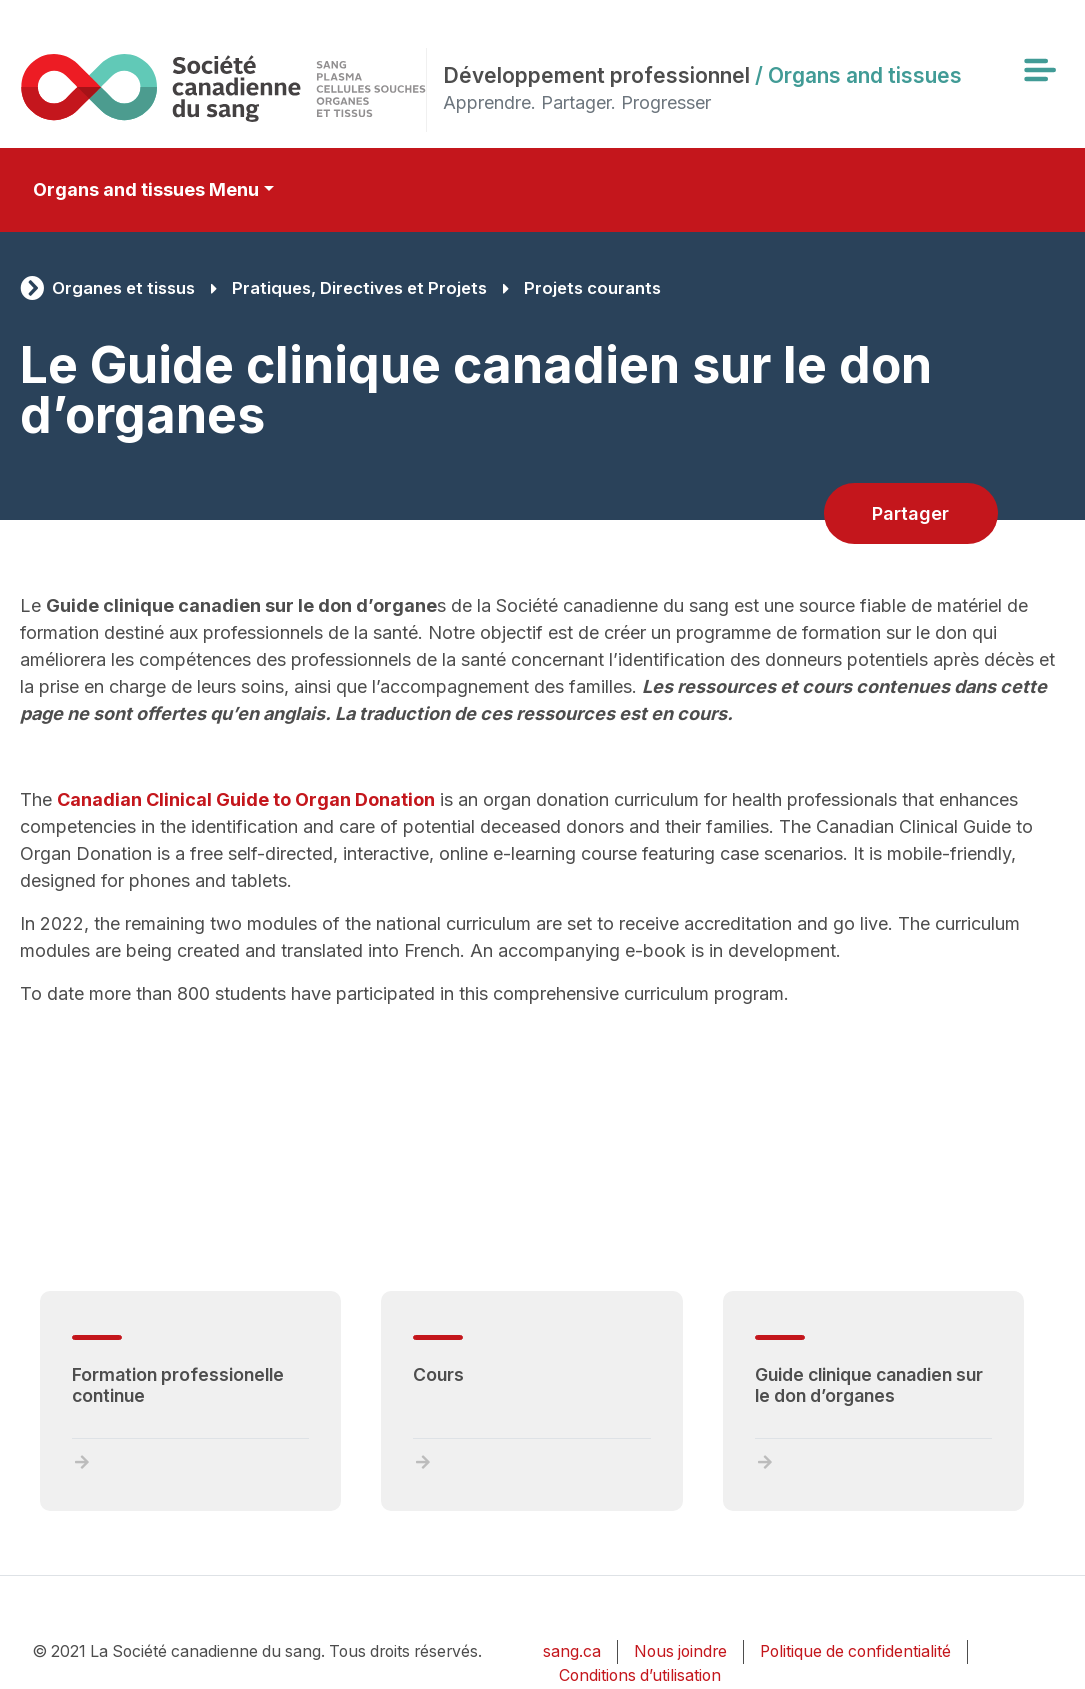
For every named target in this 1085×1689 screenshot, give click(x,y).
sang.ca (572, 1651)
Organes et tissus (123, 288)
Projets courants (592, 288)
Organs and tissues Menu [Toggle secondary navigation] (146, 189)
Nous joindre (680, 1651)
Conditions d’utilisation (640, 1675)
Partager (910, 513)
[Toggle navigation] (1039, 70)
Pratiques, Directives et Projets (359, 288)
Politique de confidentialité (855, 1651)
